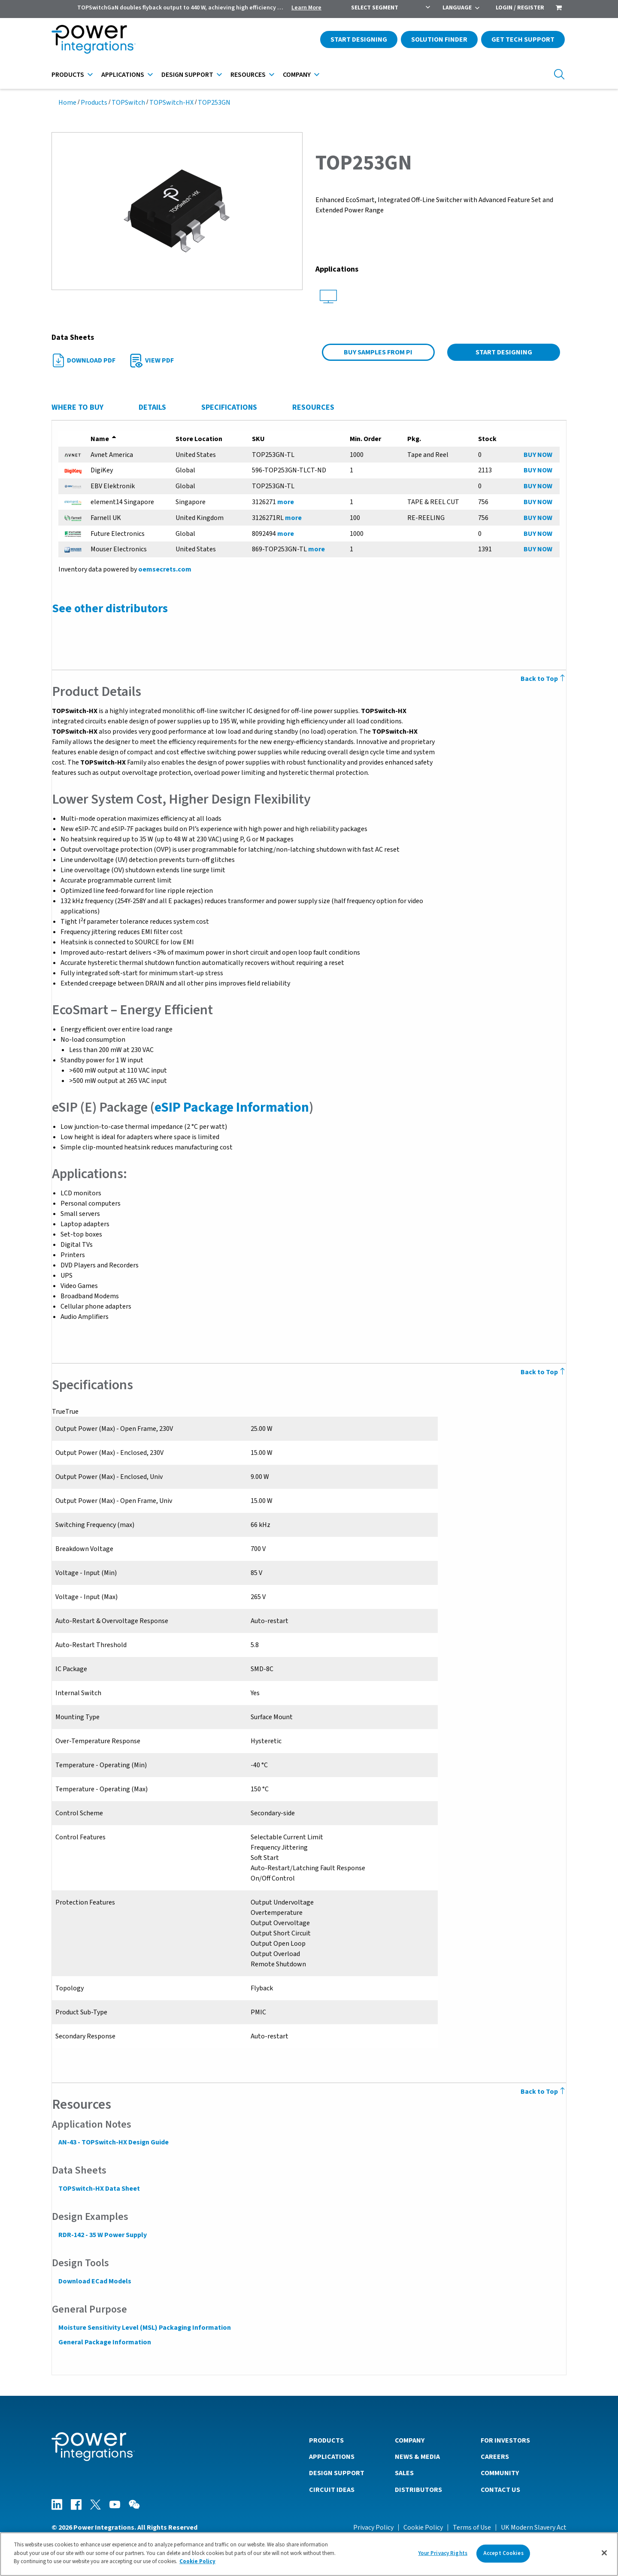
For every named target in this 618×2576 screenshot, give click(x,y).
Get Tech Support (522, 39)
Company (297, 74)
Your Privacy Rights (442, 2553)
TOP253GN (214, 102)
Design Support (187, 74)
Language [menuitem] (457, 8)
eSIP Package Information (231, 1107)
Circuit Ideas (331, 2489)
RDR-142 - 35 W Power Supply (102, 2235)
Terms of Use (472, 2527)
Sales (404, 2472)
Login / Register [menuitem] (520, 8)
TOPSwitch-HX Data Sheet (98, 2188)
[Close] (604, 2552)
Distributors (418, 2489)
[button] (177, 210)
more (285, 502)
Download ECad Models (94, 2281)
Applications (122, 74)
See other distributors (109, 608)
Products (68, 74)
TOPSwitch (128, 102)
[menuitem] (558, 8)
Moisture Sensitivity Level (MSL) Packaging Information (144, 2327)
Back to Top (543, 678)
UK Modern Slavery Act (533, 2527)
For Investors (505, 2440)
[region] (309, 2554)
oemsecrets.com (164, 569)
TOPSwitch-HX (171, 102)
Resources (248, 74)
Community (500, 2472)
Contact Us (500, 2489)
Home (67, 102)
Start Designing (358, 39)
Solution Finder (439, 39)
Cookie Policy (423, 2527)
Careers (495, 2456)
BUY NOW (538, 455)
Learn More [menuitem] (306, 8)
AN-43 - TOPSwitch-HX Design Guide (113, 2142)
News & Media (417, 2456)
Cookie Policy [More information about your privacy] (197, 2561)
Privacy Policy (373, 2527)
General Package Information (104, 2342)
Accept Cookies (503, 2553)
